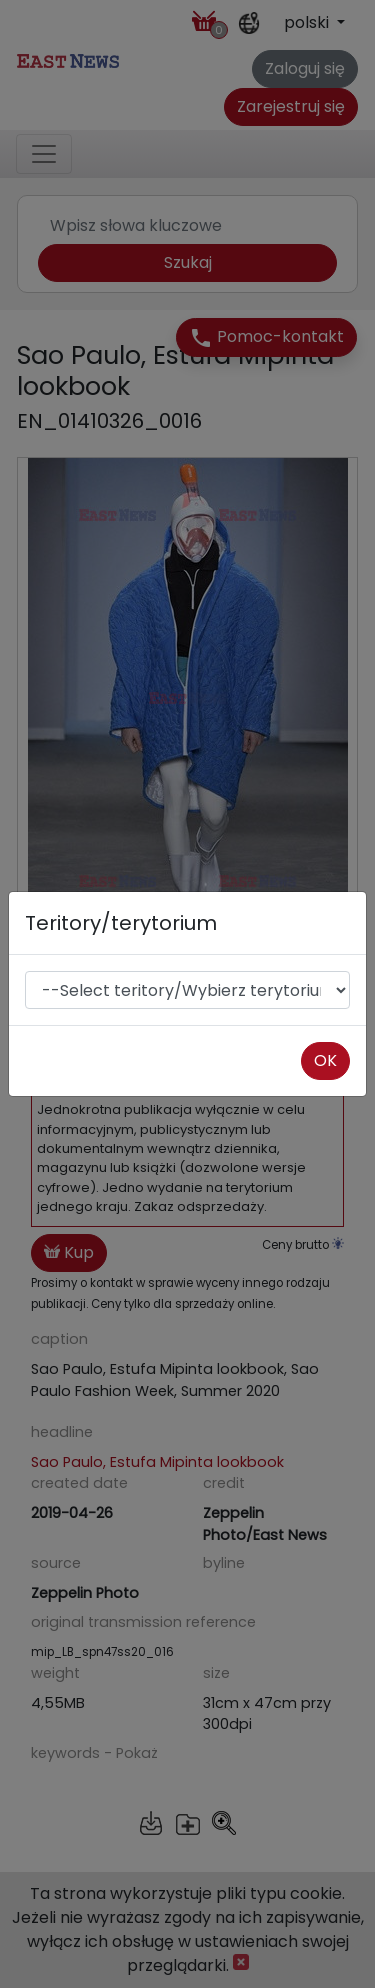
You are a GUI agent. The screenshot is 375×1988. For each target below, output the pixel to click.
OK (325, 1060)
